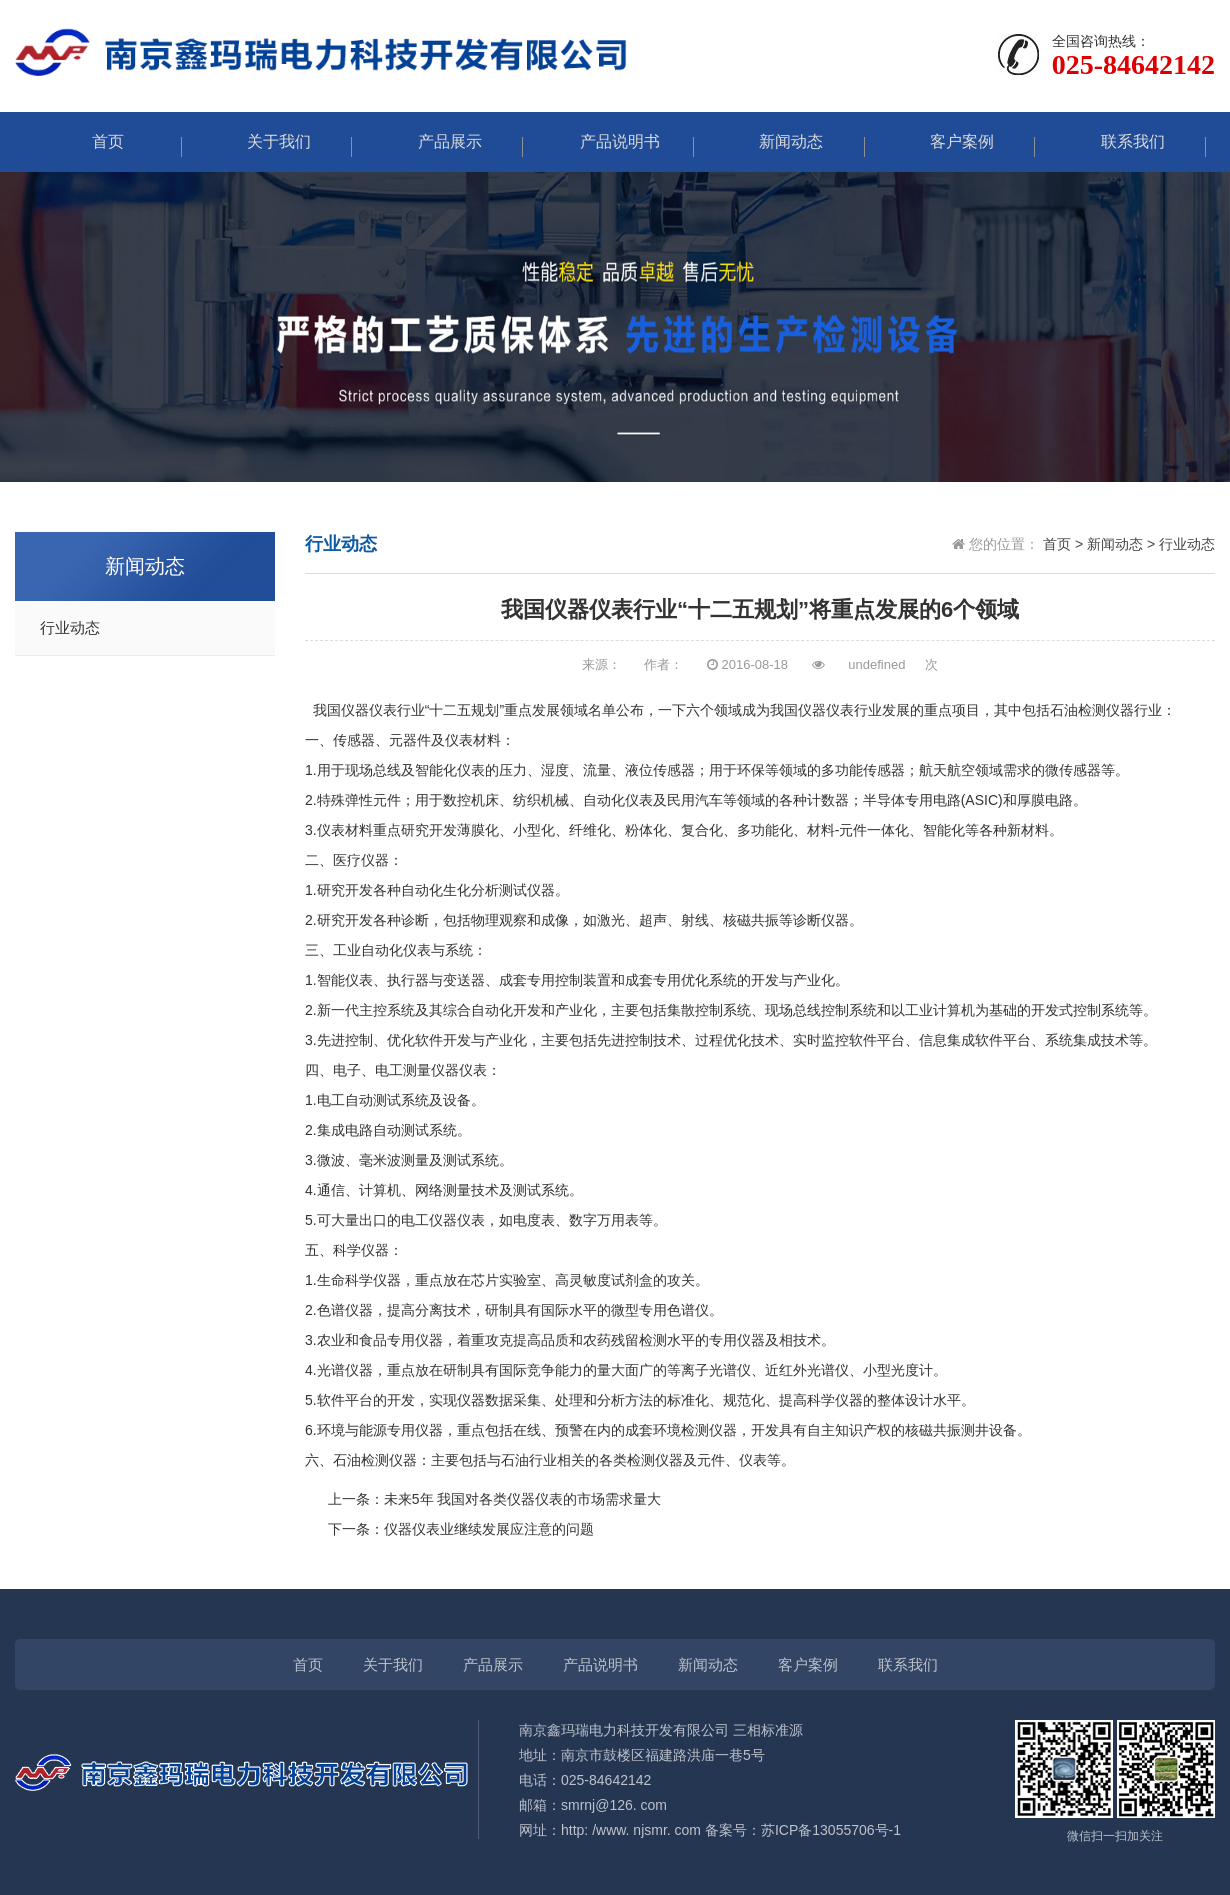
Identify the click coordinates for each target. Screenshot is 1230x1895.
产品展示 (440, 141)
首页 (98, 141)
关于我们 (269, 141)
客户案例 (952, 141)
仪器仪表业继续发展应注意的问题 (489, 1529)
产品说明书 (610, 141)
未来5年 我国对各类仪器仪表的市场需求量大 (523, 1499)
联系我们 (1123, 141)
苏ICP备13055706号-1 (831, 1830)
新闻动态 (781, 141)
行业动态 (70, 628)
